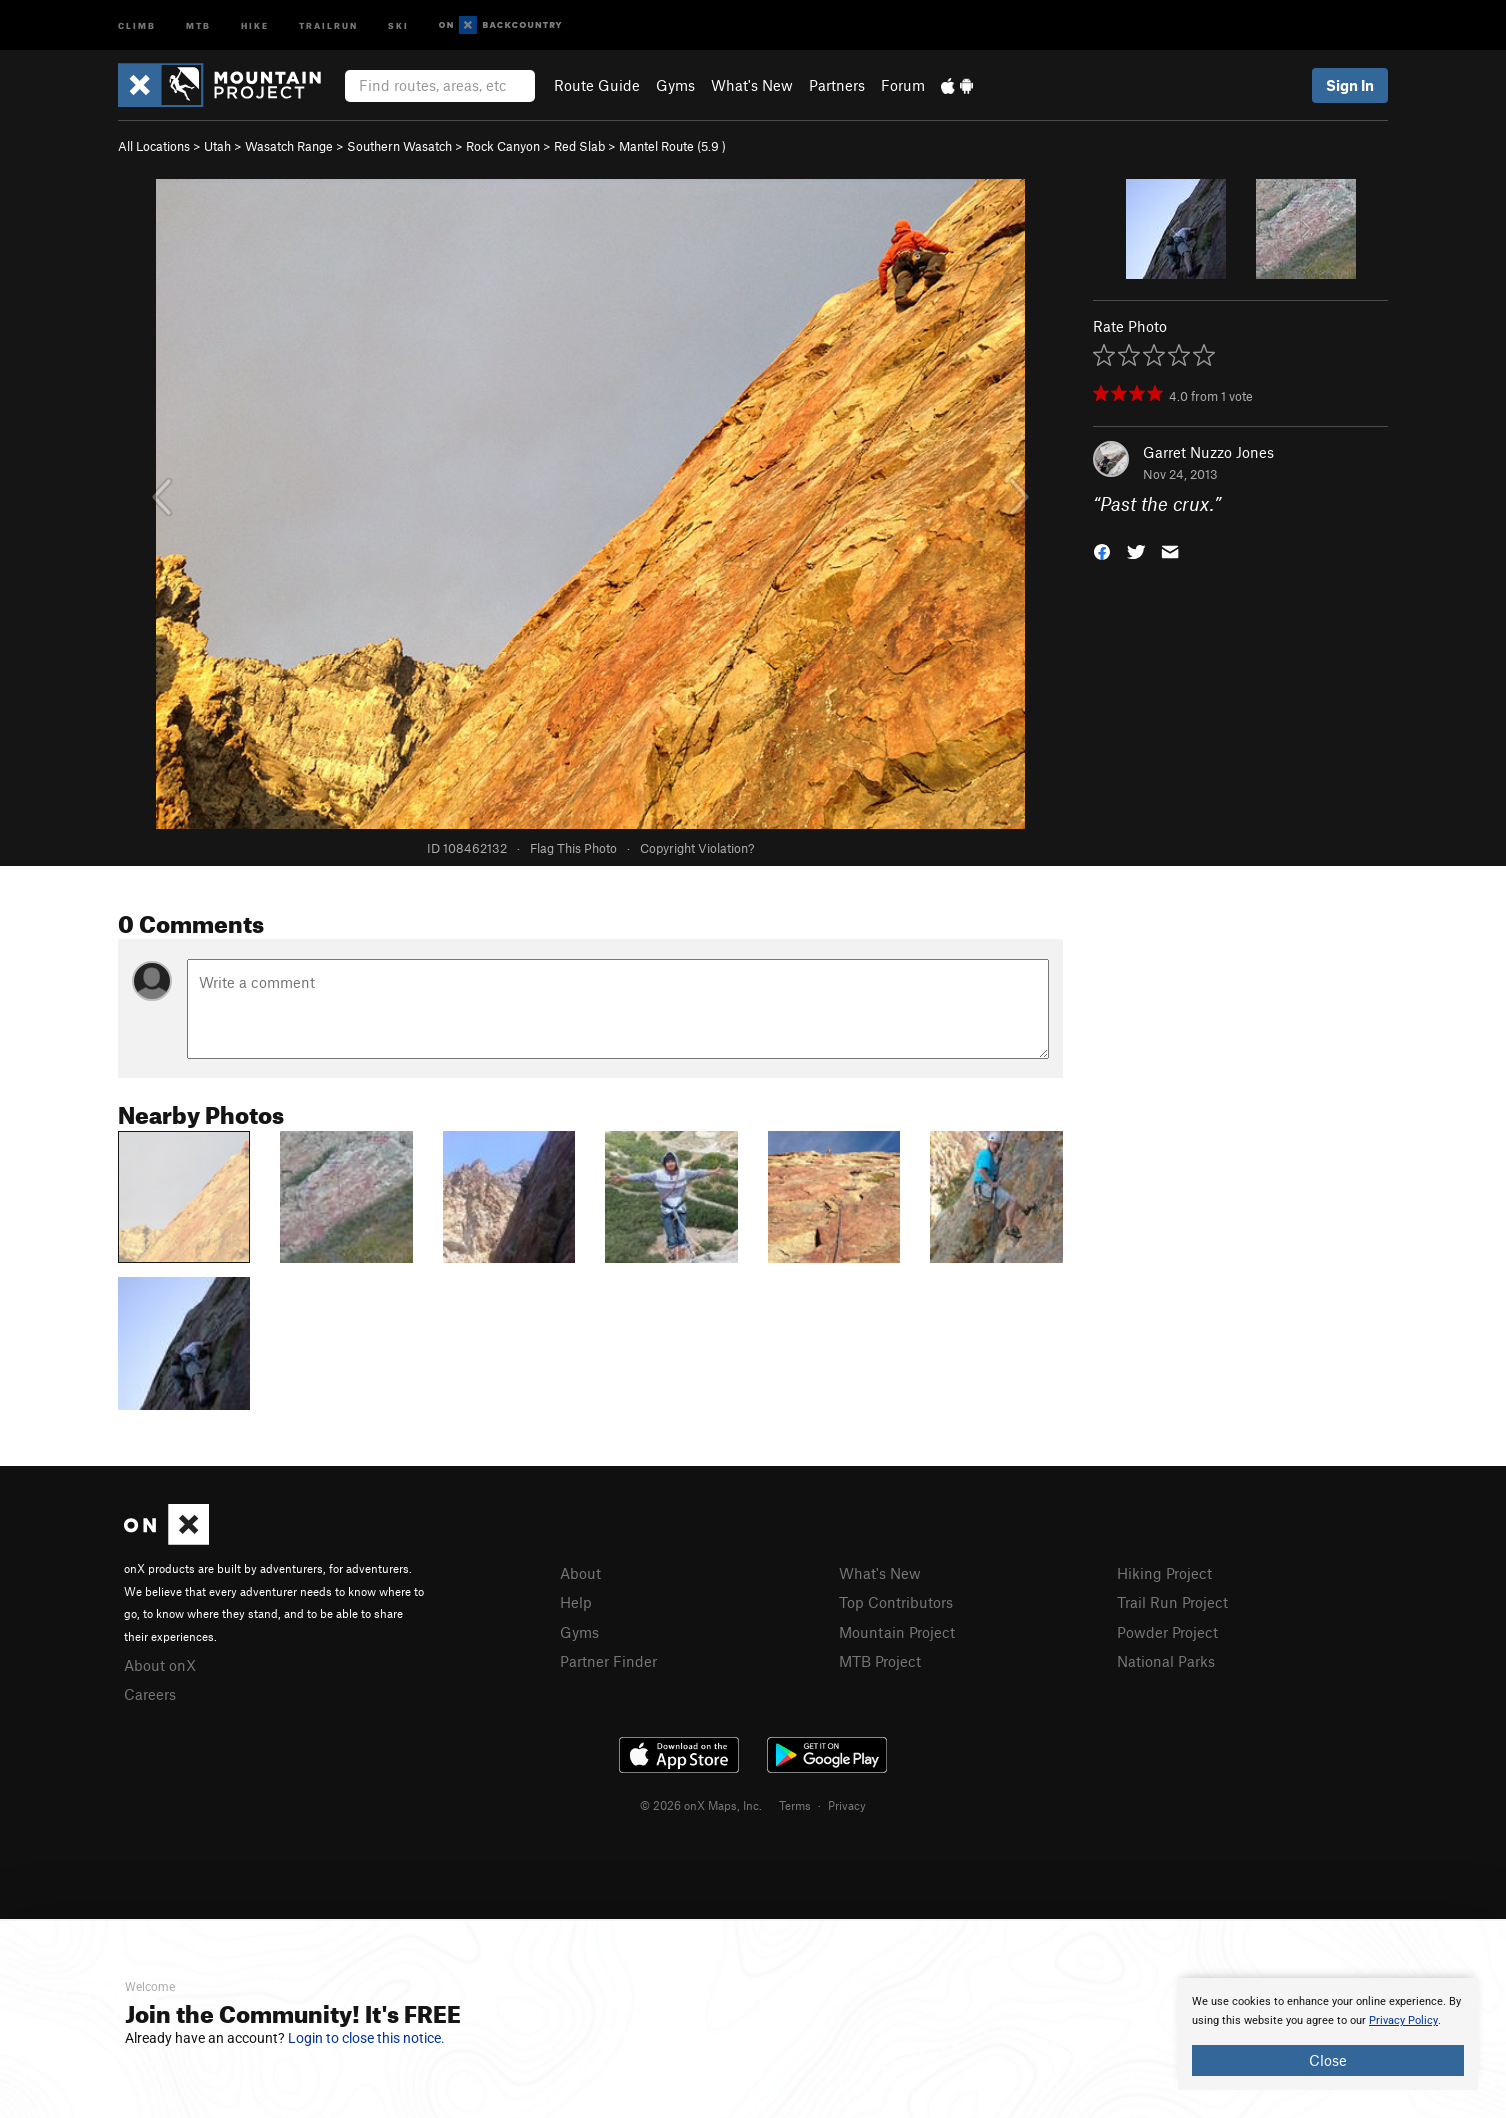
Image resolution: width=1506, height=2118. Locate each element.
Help (576, 1602)
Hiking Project (1164, 1573)
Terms (795, 1805)
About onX (160, 1665)
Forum (903, 85)
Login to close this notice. (366, 2038)
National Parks (1166, 1661)
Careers (150, 1694)
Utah (217, 146)
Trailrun (328, 24)
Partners (837, 85)
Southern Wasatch (399, 146)
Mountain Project (897, 1632)
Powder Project (1167, 1632)
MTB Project (880, 1661)
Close (1328, 2060)
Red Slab (579, 146)
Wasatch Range (289, 146)
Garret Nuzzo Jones (1208, 452)
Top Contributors (896, 1602)
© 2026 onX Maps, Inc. (701, 1805)
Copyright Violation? (697, 848)
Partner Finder (608, 1661)
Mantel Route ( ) (672, 146)
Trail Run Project (1172, 1602)
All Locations (154, 146)
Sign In (1350, 85)
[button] (1102, 550)
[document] (1328, 2034)
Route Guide (597, 85)
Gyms (675, 85)
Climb (137, 24)
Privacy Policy (1403, 2020)
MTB (198, 24)
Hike (255, 24)
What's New (752, 85)
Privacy (847, 1805)
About (580, 1573)
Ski (398, 24)
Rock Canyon (503, 146)
